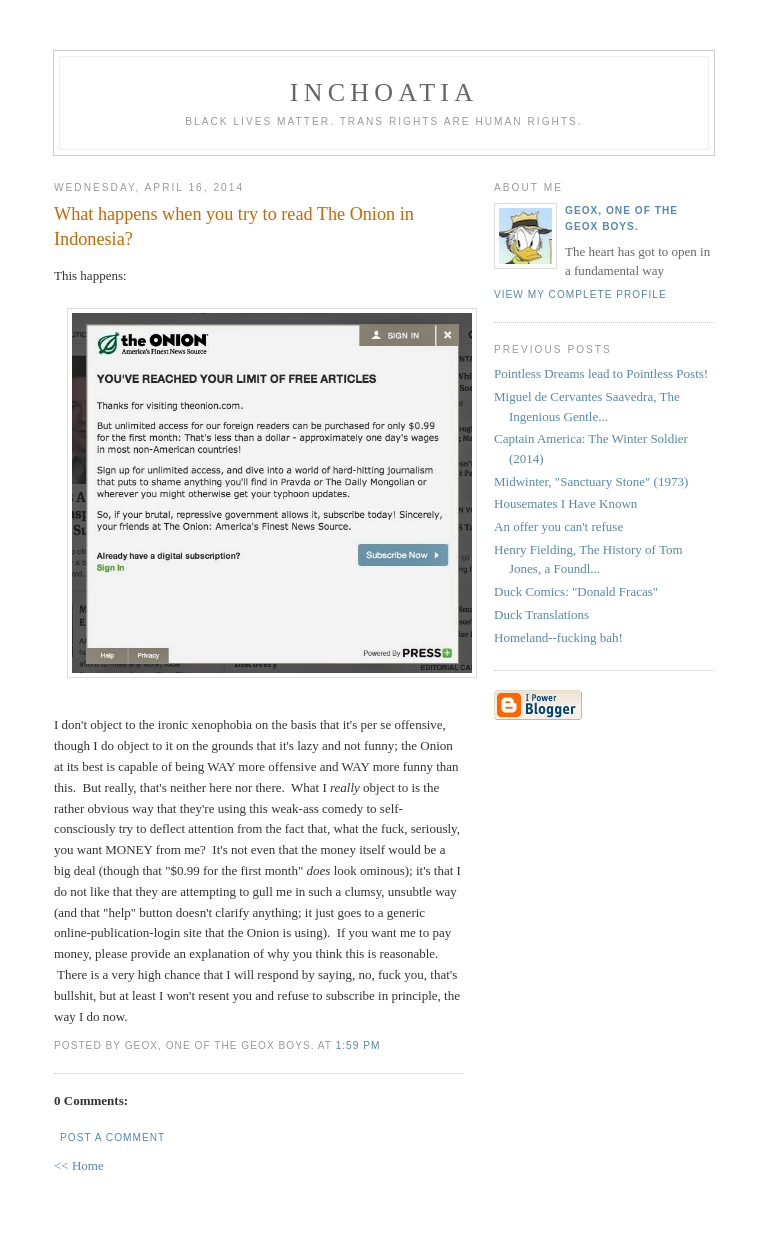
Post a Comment (112, 1137)
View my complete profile (580, 294)
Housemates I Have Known (565, 503)
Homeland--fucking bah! (558, 637)
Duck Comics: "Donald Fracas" (576, 591)
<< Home (79, 1165)
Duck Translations (541, 614)
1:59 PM (358, 1045)
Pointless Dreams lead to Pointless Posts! (601, 373)
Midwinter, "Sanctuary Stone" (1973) (591, 481)
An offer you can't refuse (558, 526)
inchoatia (384, 92)
